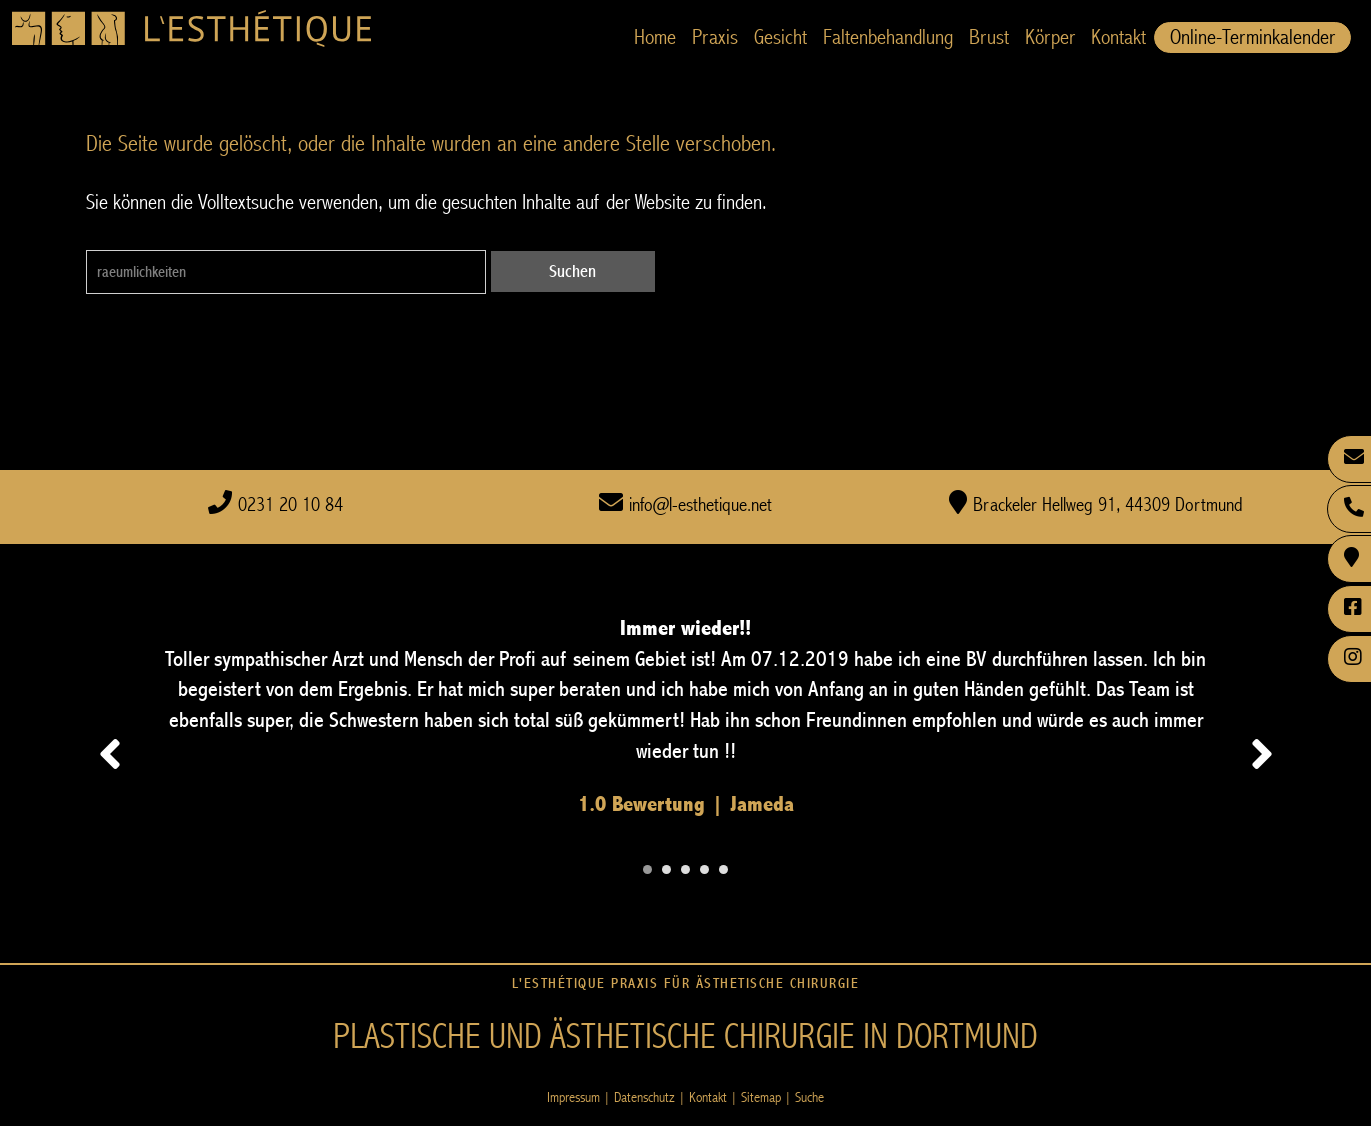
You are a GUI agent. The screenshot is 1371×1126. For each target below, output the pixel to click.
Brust (989, 37)
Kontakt (1118, 37)
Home (655, 37)
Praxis (715, 37)
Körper (1050, 37)
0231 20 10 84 (290, 505)
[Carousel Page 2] (666, 869)
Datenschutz (644, 1097)
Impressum (573, 1097)
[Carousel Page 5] (723, 869)
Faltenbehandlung (888, 37)
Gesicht (780, 37)
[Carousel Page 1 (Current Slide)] (647, 869)
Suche (809, 1097)
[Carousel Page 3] (685, 869)
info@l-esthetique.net (700, 505)
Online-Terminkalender (1252, 37)
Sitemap (761, 1097)
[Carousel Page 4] (704, 869)
